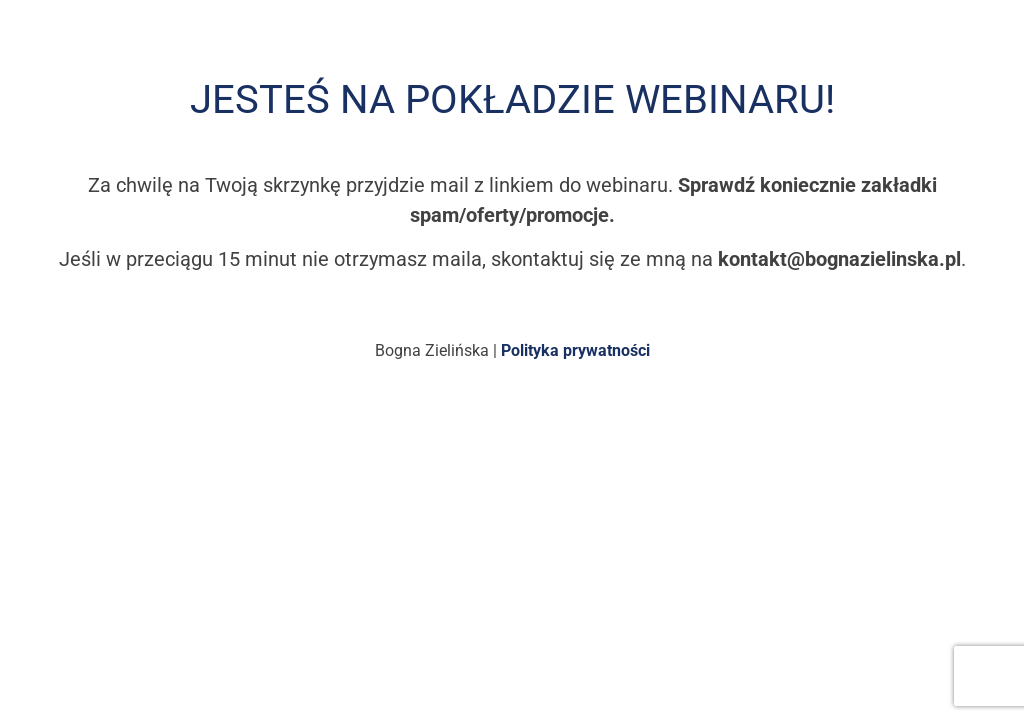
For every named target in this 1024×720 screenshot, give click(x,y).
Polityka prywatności (575, 350)
